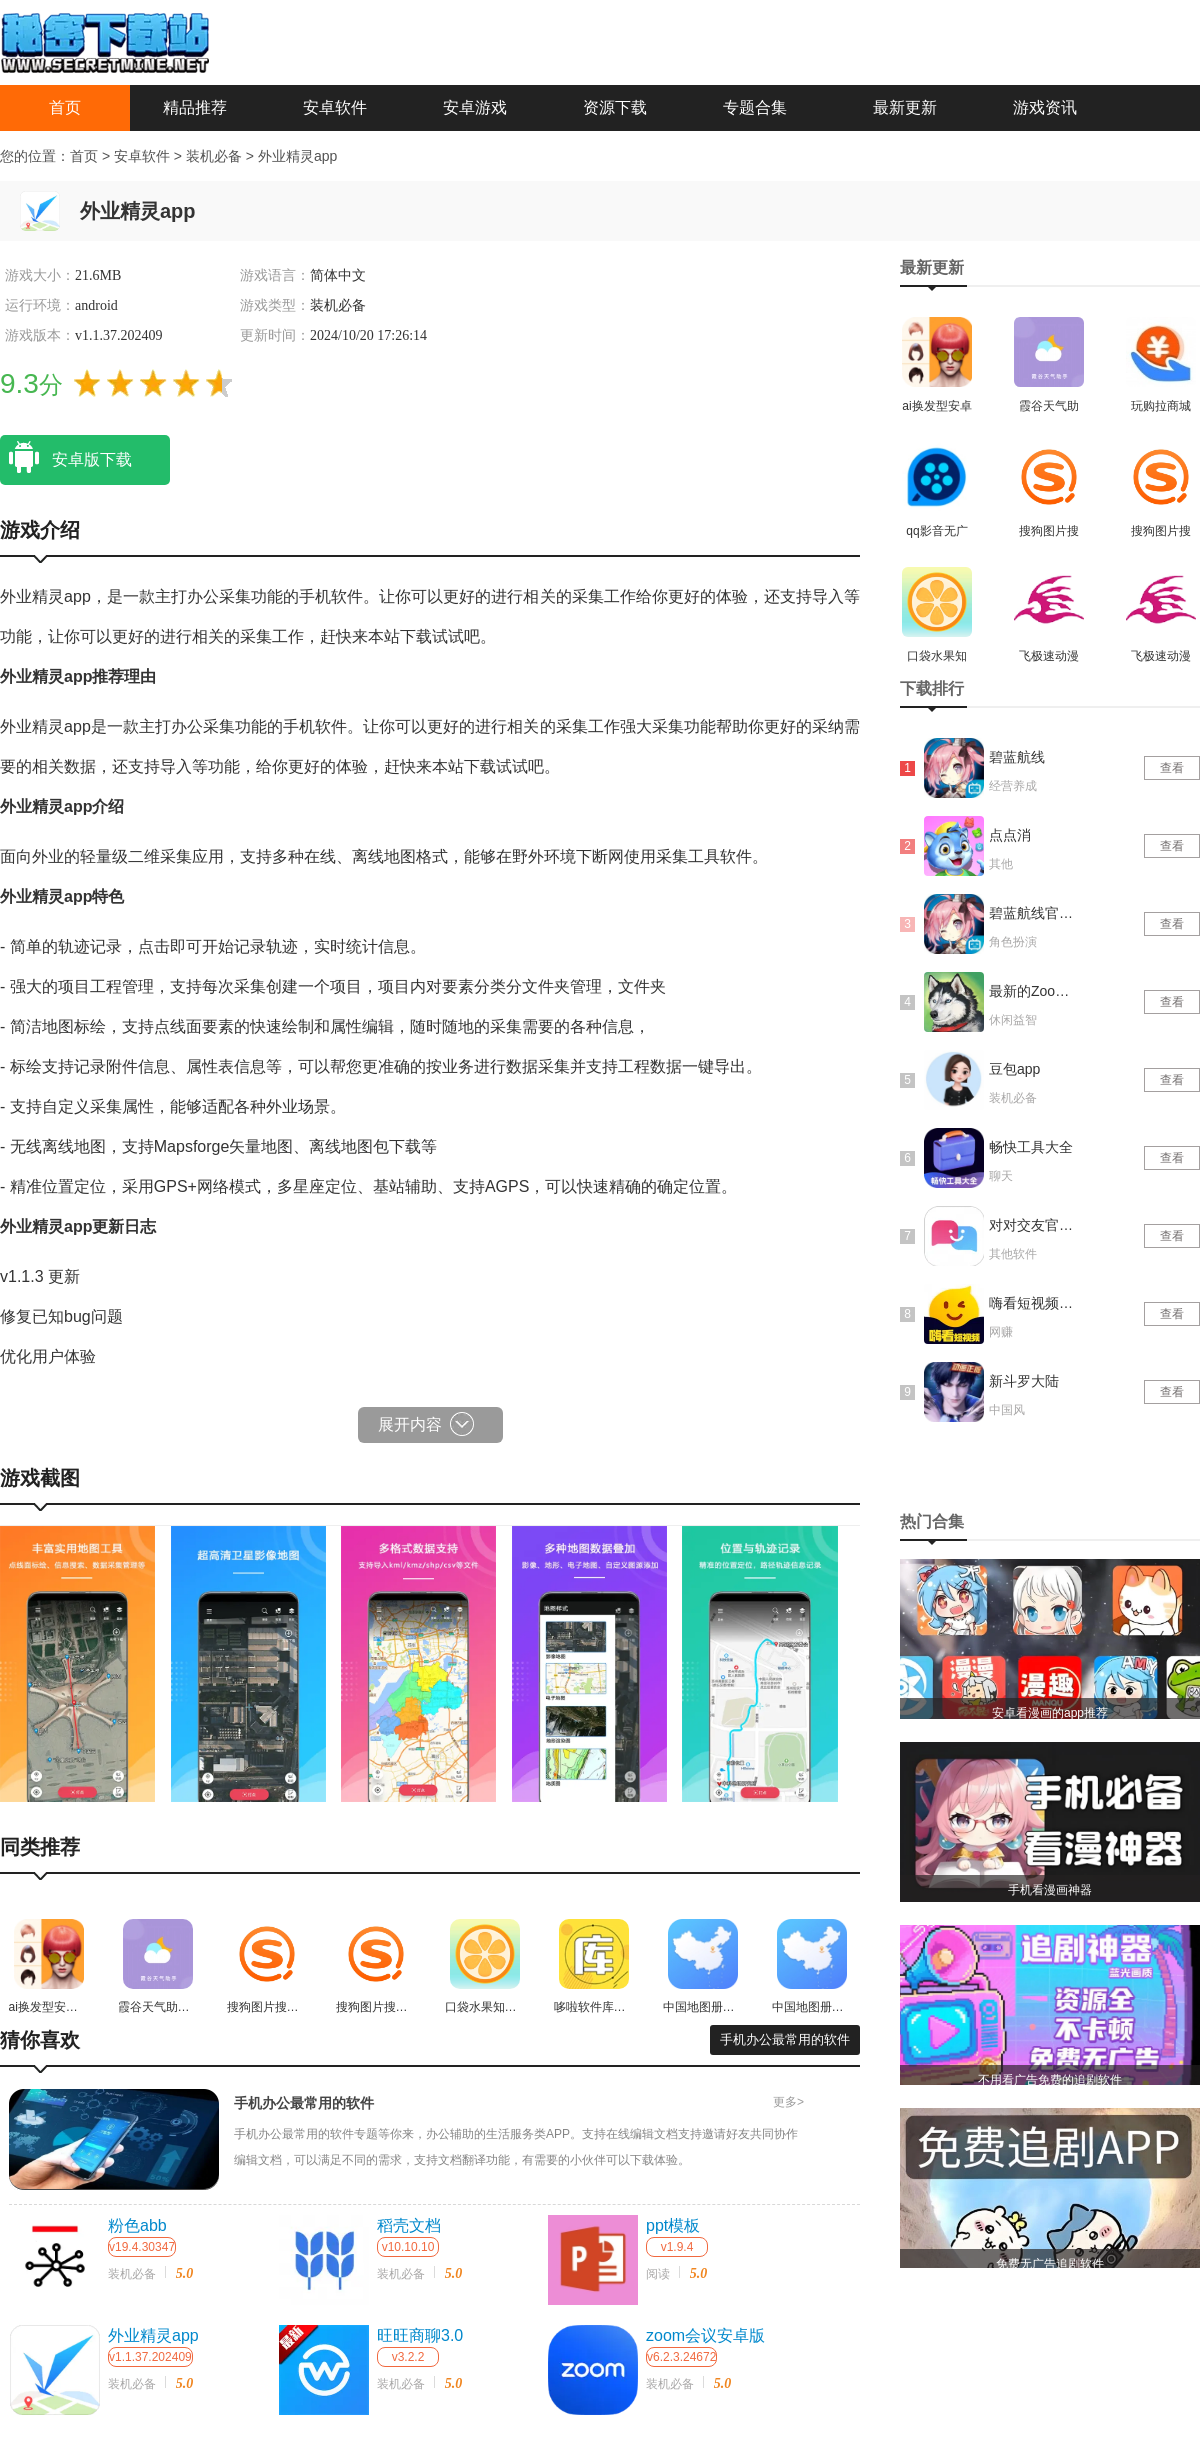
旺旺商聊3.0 (420, 2335)
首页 (65, 107)
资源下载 (615, 107)
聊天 (1001, 1176)
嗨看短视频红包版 (1033, 1303)
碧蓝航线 (1017, 757)
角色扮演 (1013, 942)
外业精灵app (297, 156)
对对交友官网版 (1033, 1225)
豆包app (1014, 1069)
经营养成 (1013, 786)
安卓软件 (335, 107)
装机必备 (216, 156)
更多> (788, 2102)
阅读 (658, 2274)
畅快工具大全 (1031, 1147)
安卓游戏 (475, 107)
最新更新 (905, 107)
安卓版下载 (66, 458)
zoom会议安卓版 (705, 2335)
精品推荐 (195, 107)
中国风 (1007, 1410)
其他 (1001, 864)
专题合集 (755, 107)
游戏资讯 (1045, 107)
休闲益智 (1013, 1020)
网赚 (1001, 1332)
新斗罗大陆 (1024, 1381)
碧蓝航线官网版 (1033, 913)
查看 (1172, 768)
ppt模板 (673, 2225)
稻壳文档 (409, 2225)
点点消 (1010, 835)
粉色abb (137, 2225)
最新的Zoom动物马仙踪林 (1033, 991)
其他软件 (1013, 1254)
